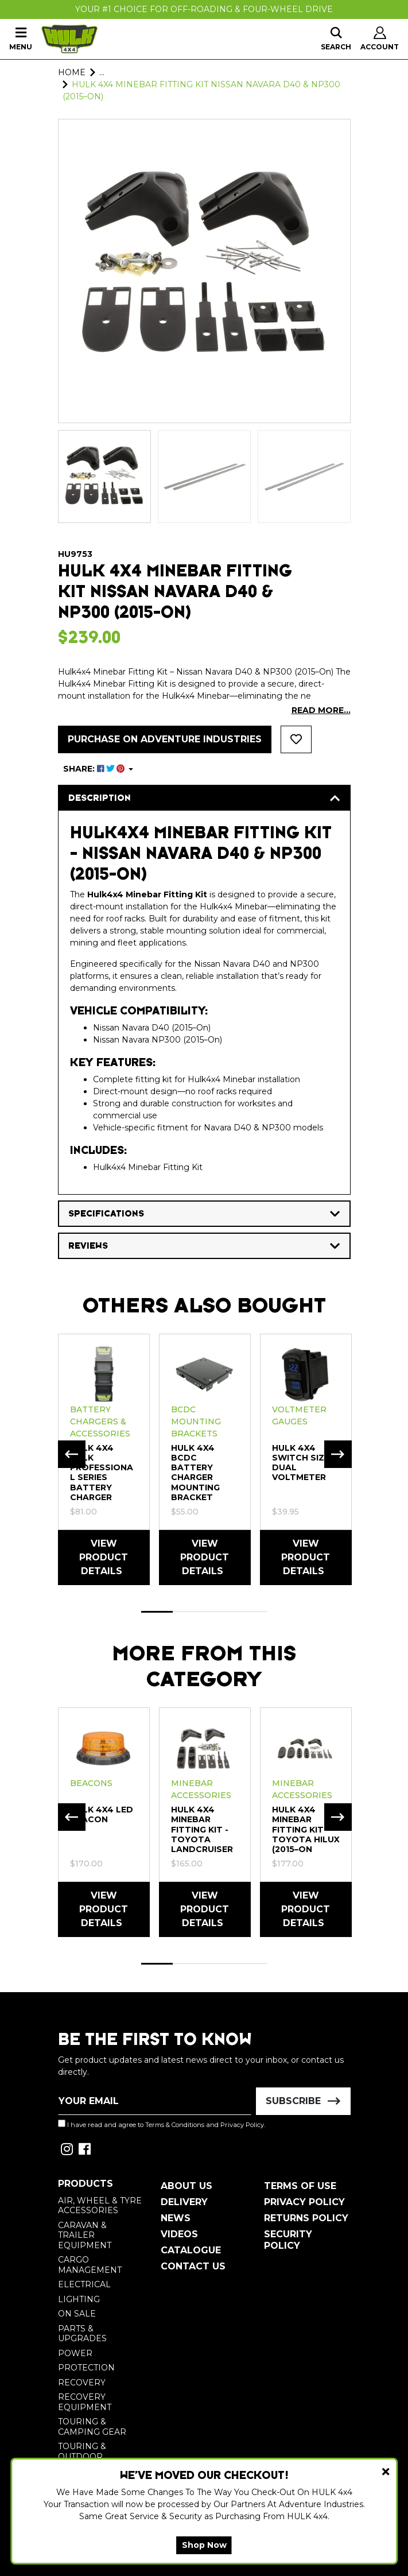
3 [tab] (220, 1612)
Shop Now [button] (204, 2545)
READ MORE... (321, 710)
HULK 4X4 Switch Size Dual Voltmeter (300, 1462)
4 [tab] (251, 1612)
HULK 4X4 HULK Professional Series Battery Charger (101, 1472)
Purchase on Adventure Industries (165, 739)
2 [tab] (188, 1612)
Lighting (79, 2299)
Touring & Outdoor (82, 2451)
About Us (186, 2185)
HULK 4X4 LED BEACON (101, 1814)
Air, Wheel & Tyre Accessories (100, 2205)
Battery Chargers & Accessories (100, 1421)
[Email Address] (155, 2101)
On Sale (77, 2313)
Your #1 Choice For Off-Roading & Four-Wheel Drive (204, 9)
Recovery (82, 2382)
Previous (72, 1454)
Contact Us (193, 2266)
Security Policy (288, 2240)
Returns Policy (306, 2218)
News (176, 2218)
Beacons (91, 1783)
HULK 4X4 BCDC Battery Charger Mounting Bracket (195, 1472)
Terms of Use (300, 2185)
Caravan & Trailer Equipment (84, 2235)
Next (338, 1454)
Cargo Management (90, 2265)
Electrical (84, 2284)
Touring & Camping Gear (92, 2426)
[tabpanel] (103, 1458)
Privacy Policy (242, 2125)
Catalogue (191, 2250)
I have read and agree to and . (161, 2124)
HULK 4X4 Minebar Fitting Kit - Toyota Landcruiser (202, 1829)
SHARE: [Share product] (95, 769)
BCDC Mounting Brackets (196, 1421)
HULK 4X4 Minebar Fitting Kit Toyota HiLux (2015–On (306, 1829)
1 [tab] (157, 1612)
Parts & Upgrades (82, 2333)
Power (75, 2353)
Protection (86, 2367)
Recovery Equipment (84, 2402)
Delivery (184, 2202)
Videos (179, 2234)
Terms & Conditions (174, 2125)
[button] (296, 739)
